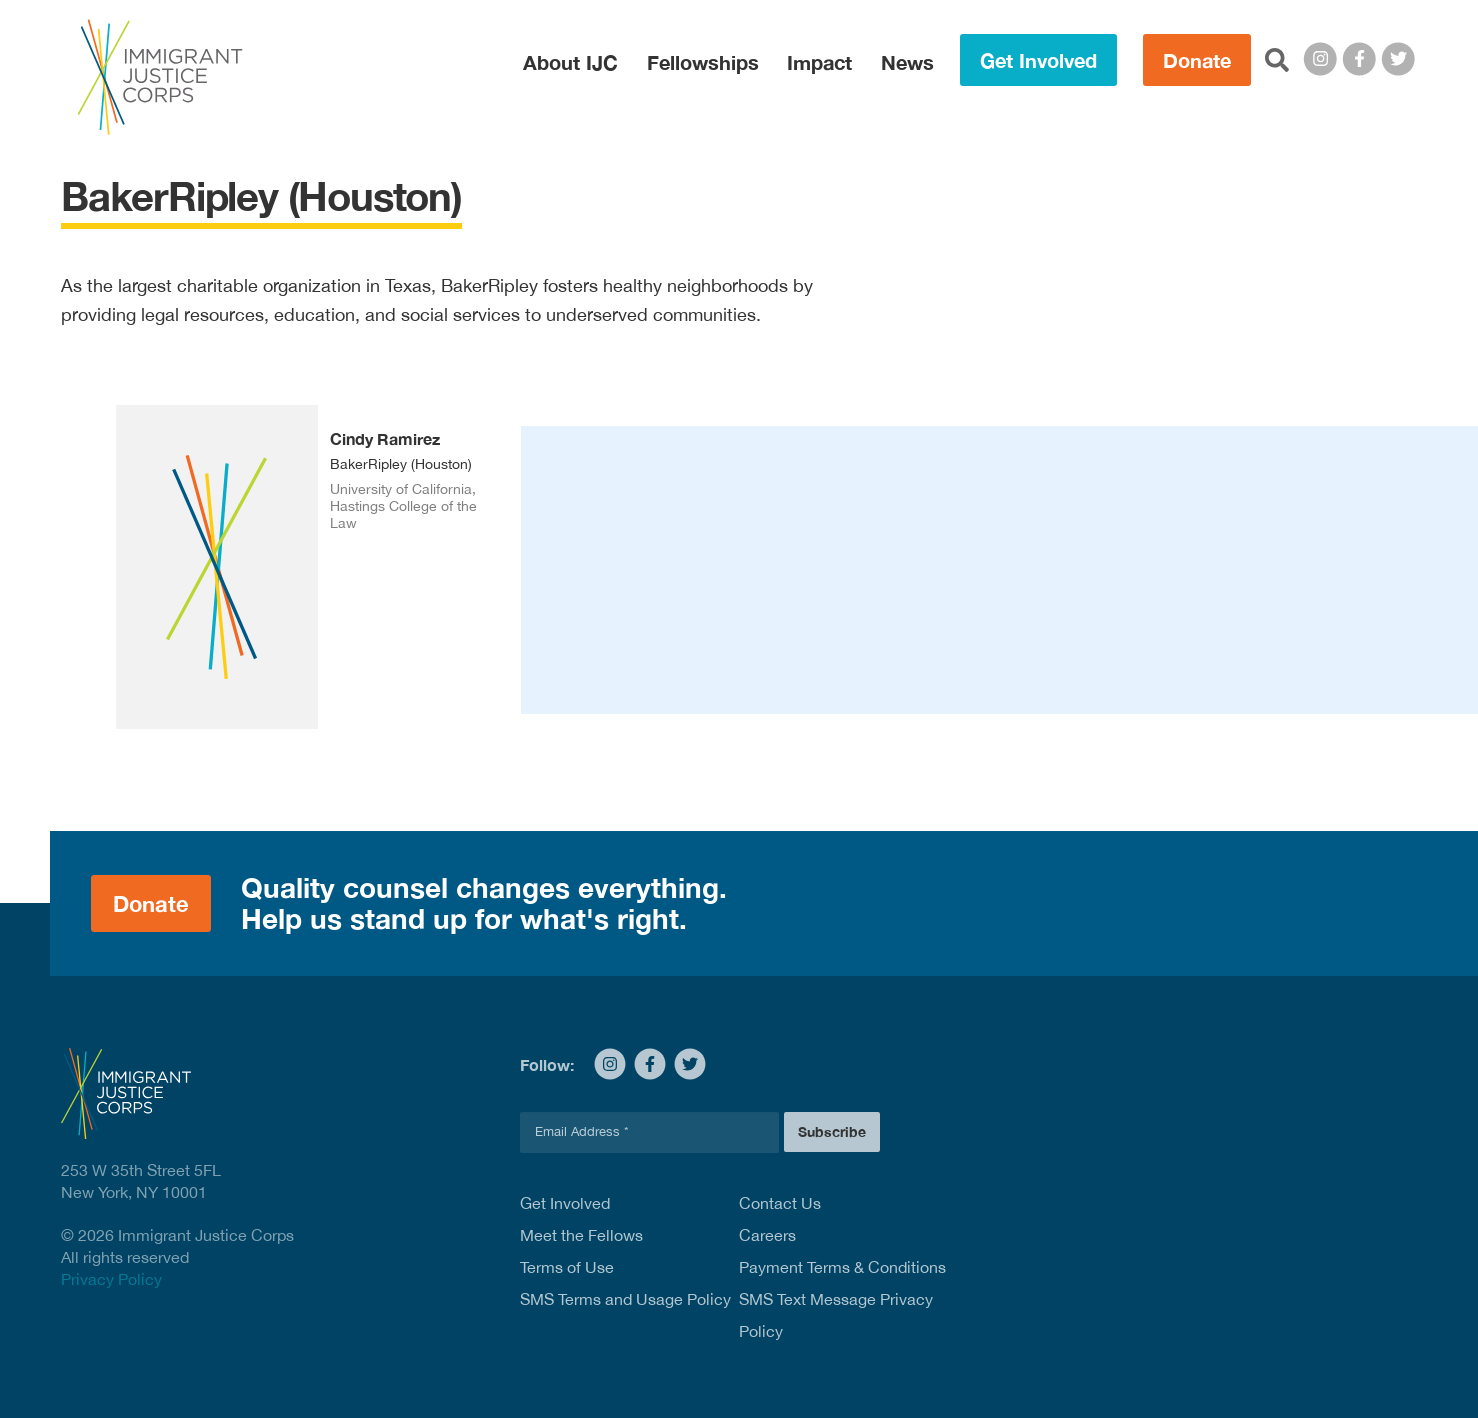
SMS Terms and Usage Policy (625, 1299)
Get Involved (1038, 60)
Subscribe (832, 1131)
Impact (819, 62)
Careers (767, 1235)
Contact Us (780, 1203)
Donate (1197, 60)
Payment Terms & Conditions (842, 1267)
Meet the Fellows (581, 1235)
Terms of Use (567, 1267)
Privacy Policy (111, 1279)
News (907, 62)
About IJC (570, 62)
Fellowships (703, 62)
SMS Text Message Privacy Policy (836, 1315)
